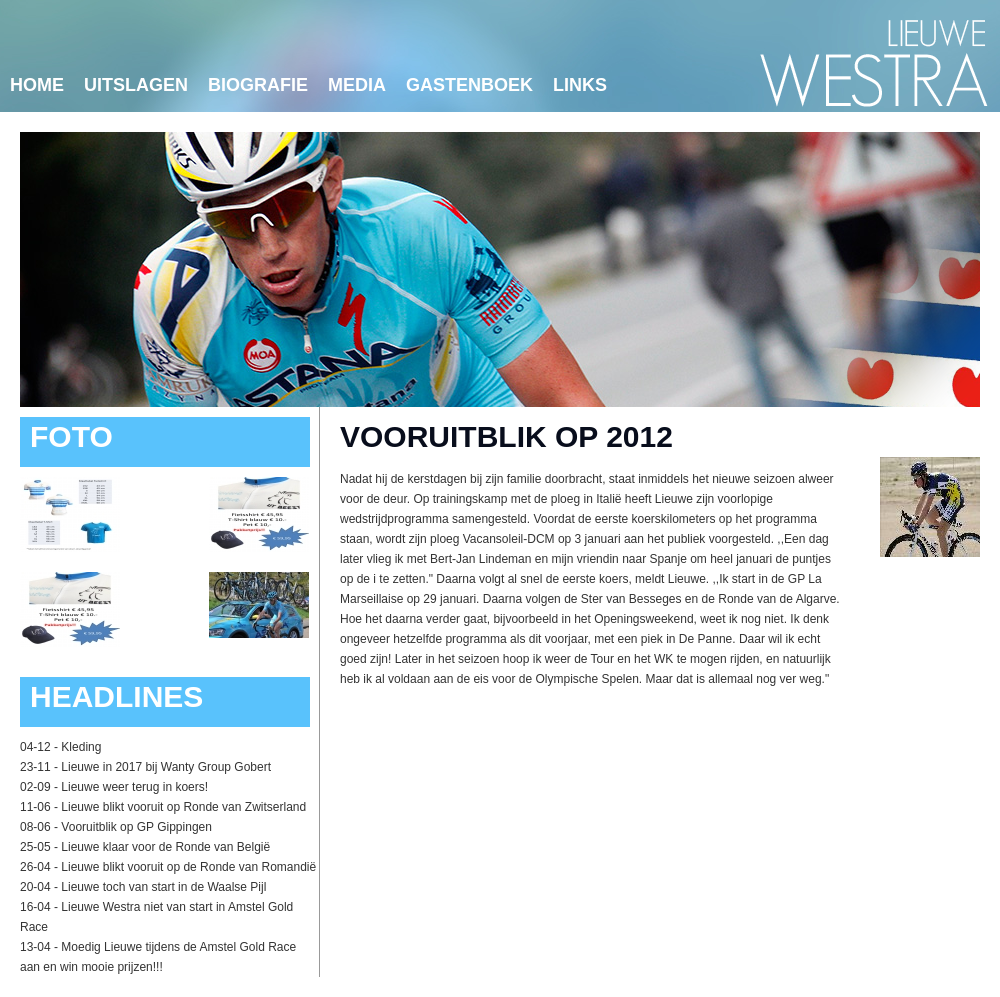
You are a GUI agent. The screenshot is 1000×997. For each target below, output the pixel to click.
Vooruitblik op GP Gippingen (136, 827)
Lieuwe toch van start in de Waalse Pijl (163, 887)
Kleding (81, 747)
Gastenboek (469, 85)
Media (357, 85)
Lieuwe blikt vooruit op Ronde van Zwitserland (183, 807)
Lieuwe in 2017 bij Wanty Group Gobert (166, 767)
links (580, 85)
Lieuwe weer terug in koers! (134, 787)
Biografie (258, 85)
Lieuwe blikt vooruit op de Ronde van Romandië (188, 867)
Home (37, 85)
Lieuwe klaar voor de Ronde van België (165, 847)
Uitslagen (136, 85)
